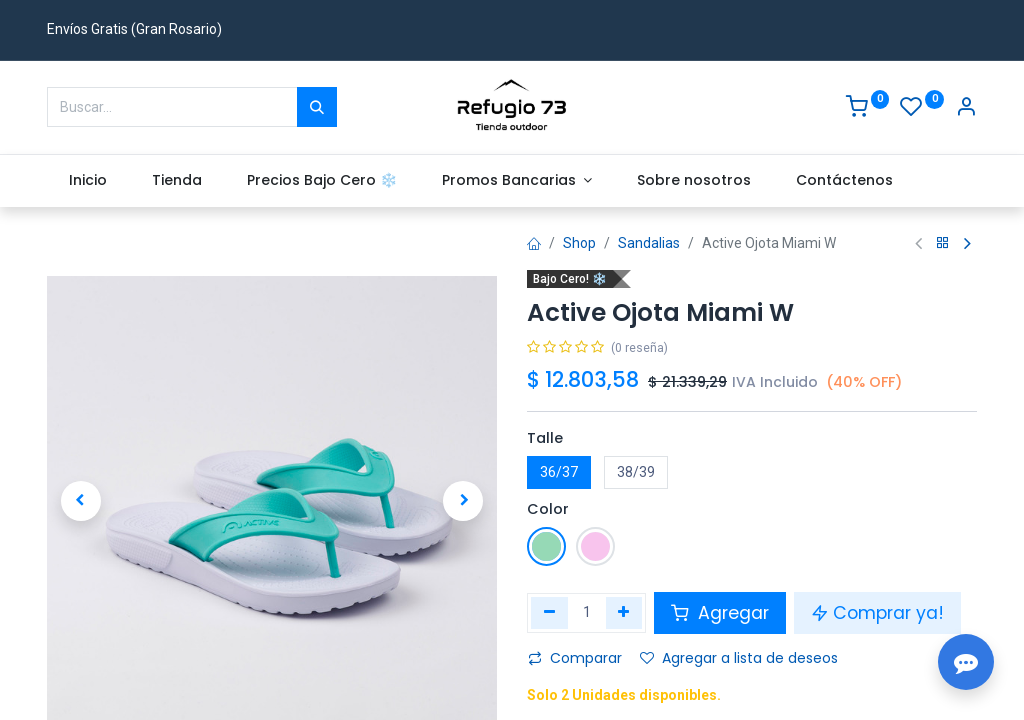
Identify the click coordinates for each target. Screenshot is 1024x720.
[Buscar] (317, 107)
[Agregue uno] (624, 613)
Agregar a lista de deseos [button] (739, 658)
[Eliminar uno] (549, 613)
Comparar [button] (575, 658)
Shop (579, 243)
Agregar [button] (720, 613)
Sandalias (649, 243)
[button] (81, 501)
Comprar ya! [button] (877, 613)
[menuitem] (88, 181)
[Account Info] (966, 109)
